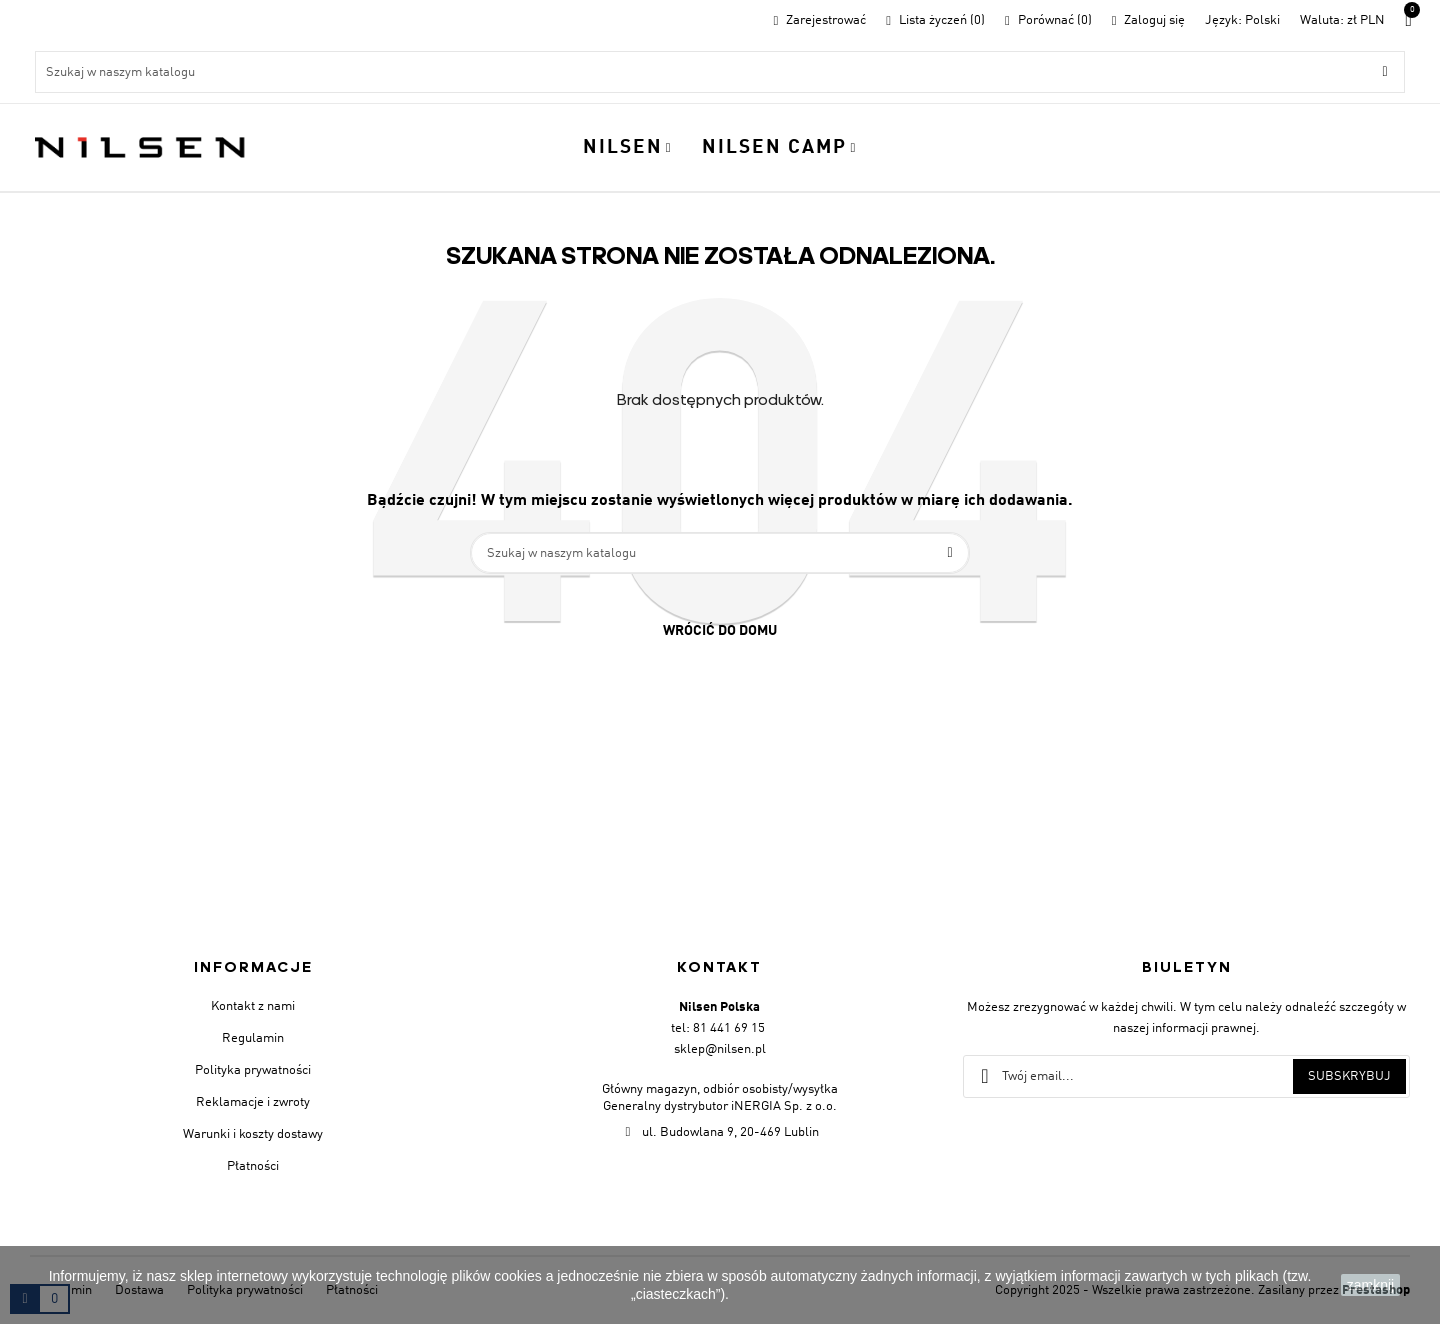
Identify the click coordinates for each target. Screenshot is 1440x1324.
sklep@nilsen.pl (720, 1049)
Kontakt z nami (253, 1006)
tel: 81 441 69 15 (718, 1028)
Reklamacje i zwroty (253, 1102)
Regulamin (253, 1038)
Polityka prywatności (253, 1070)
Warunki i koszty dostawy (253, 1134)
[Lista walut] (1342, 20)
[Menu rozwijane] (1242, 20)
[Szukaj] (720, 72)
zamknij (1370, 1285)
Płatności (253, 1166)
